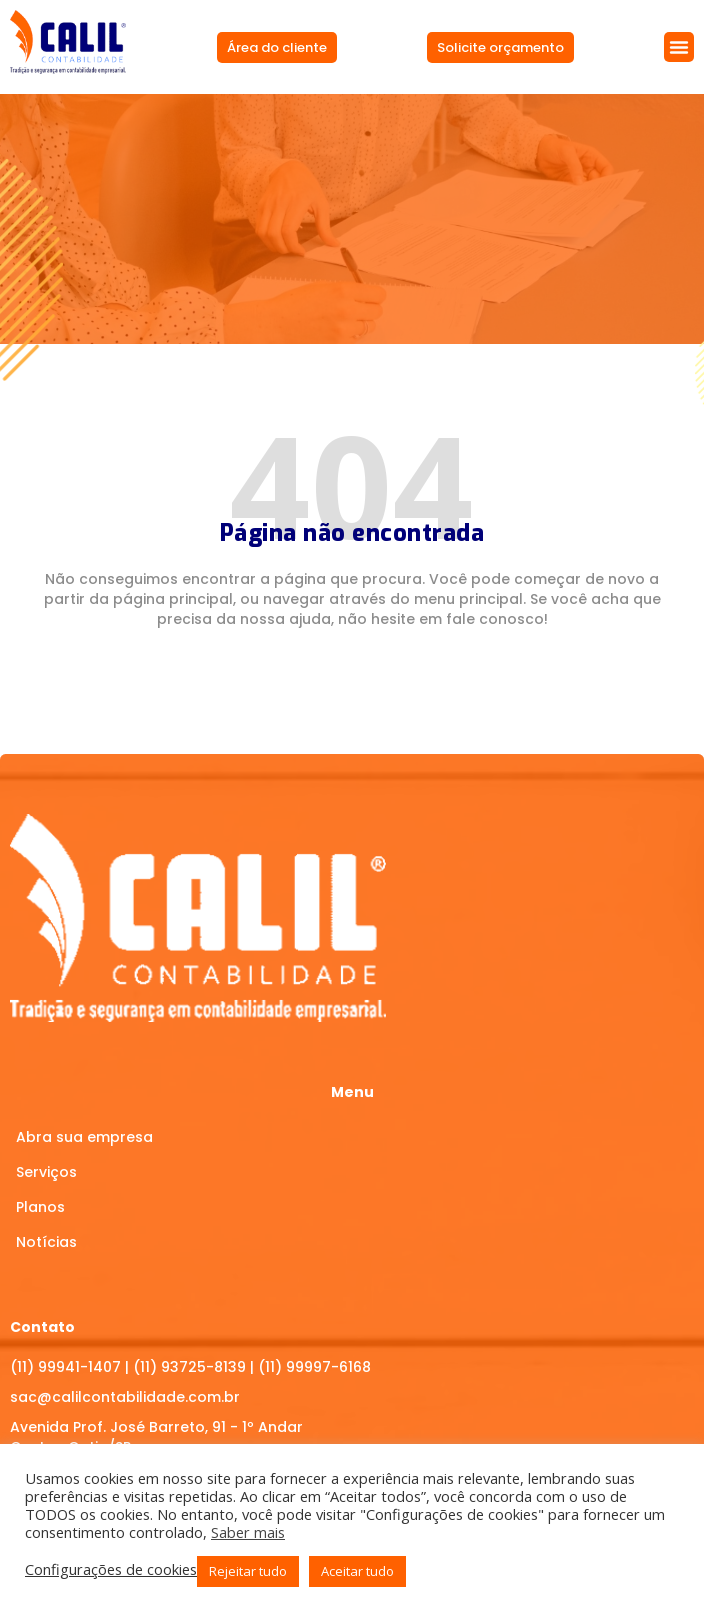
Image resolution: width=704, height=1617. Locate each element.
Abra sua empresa (84, 1137)
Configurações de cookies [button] (111, 1569)
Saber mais (248, 1532)
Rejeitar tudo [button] (248, 1571)
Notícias (46, 1242)
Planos (40, 1207)
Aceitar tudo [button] (357, 1571)
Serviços (46, 1172)
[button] (679, 47)
